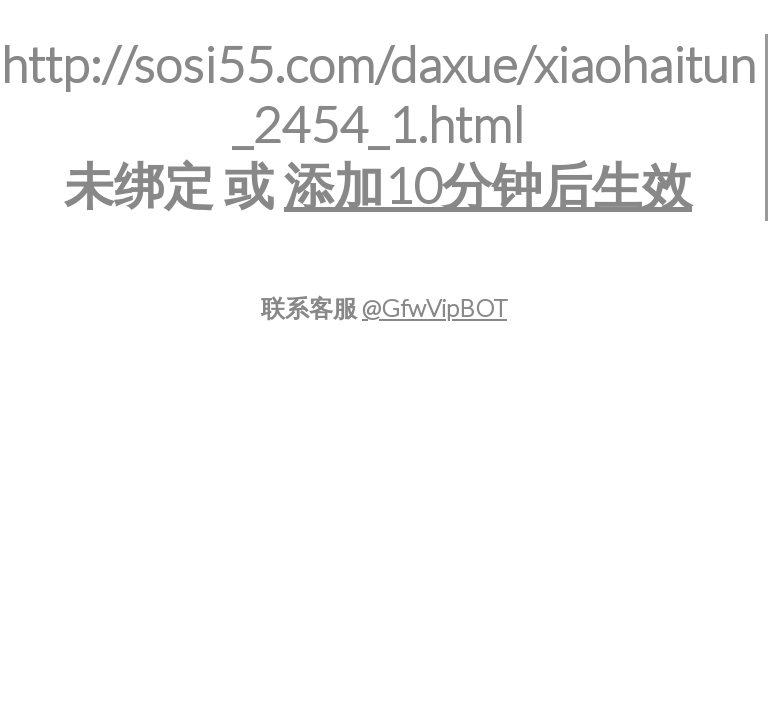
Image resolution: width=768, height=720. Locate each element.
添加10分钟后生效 (488, 185)
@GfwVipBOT (434, 307)
